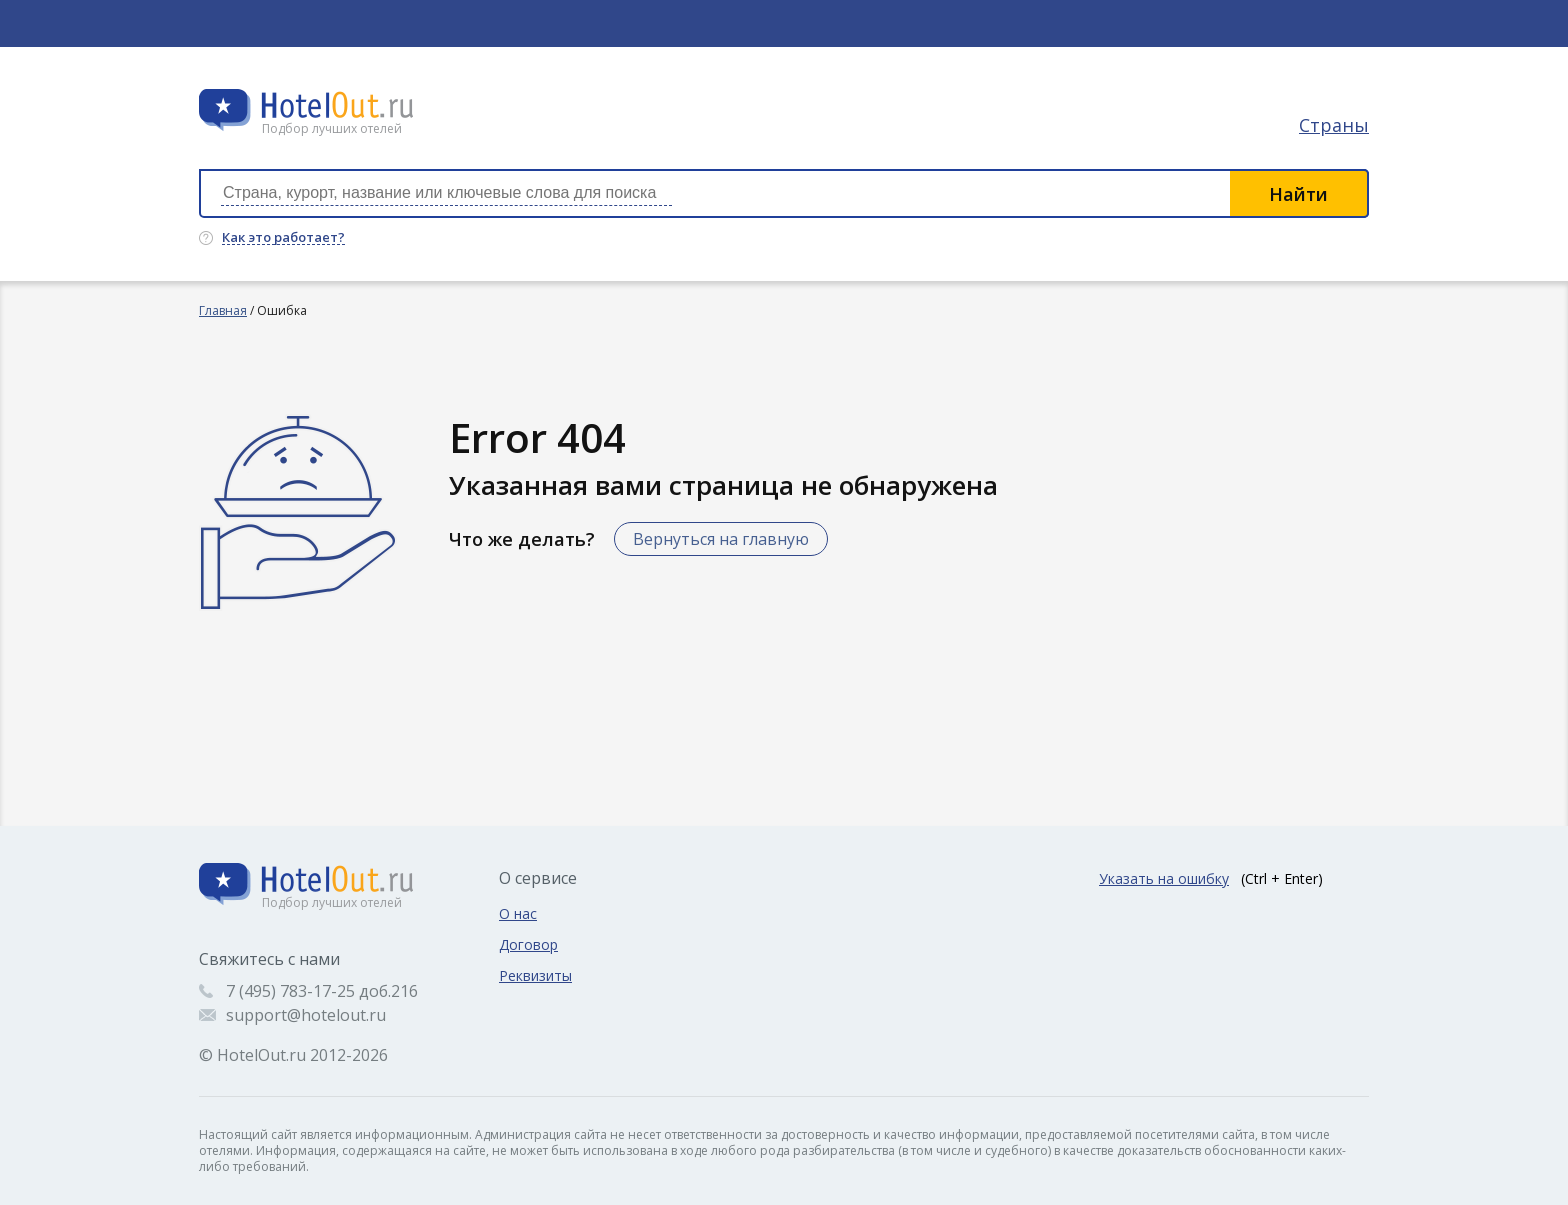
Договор (528, 944)
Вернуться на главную (721, 539)
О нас (518, 913)
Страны (1334, 125)
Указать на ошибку (1164, 878)
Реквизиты (535, 975)
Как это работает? (283, 238)
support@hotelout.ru (306, 1015)
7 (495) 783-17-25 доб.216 (322, 991)
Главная (223, 310)
